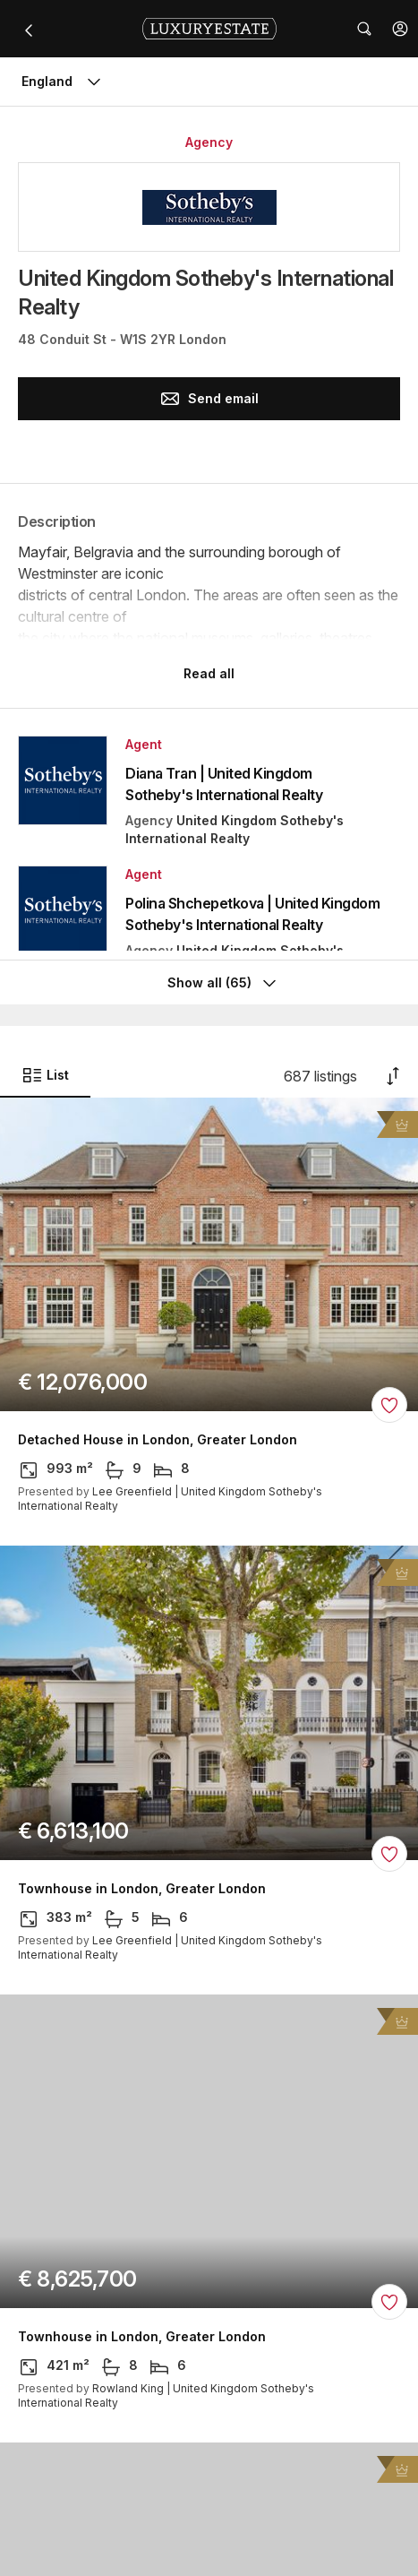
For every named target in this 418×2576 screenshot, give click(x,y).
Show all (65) (223, 983)
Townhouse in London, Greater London (142, 1889)
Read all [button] (209, 673)
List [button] (45, 1075)
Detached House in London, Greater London (157, 1440)
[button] (400, 28)
